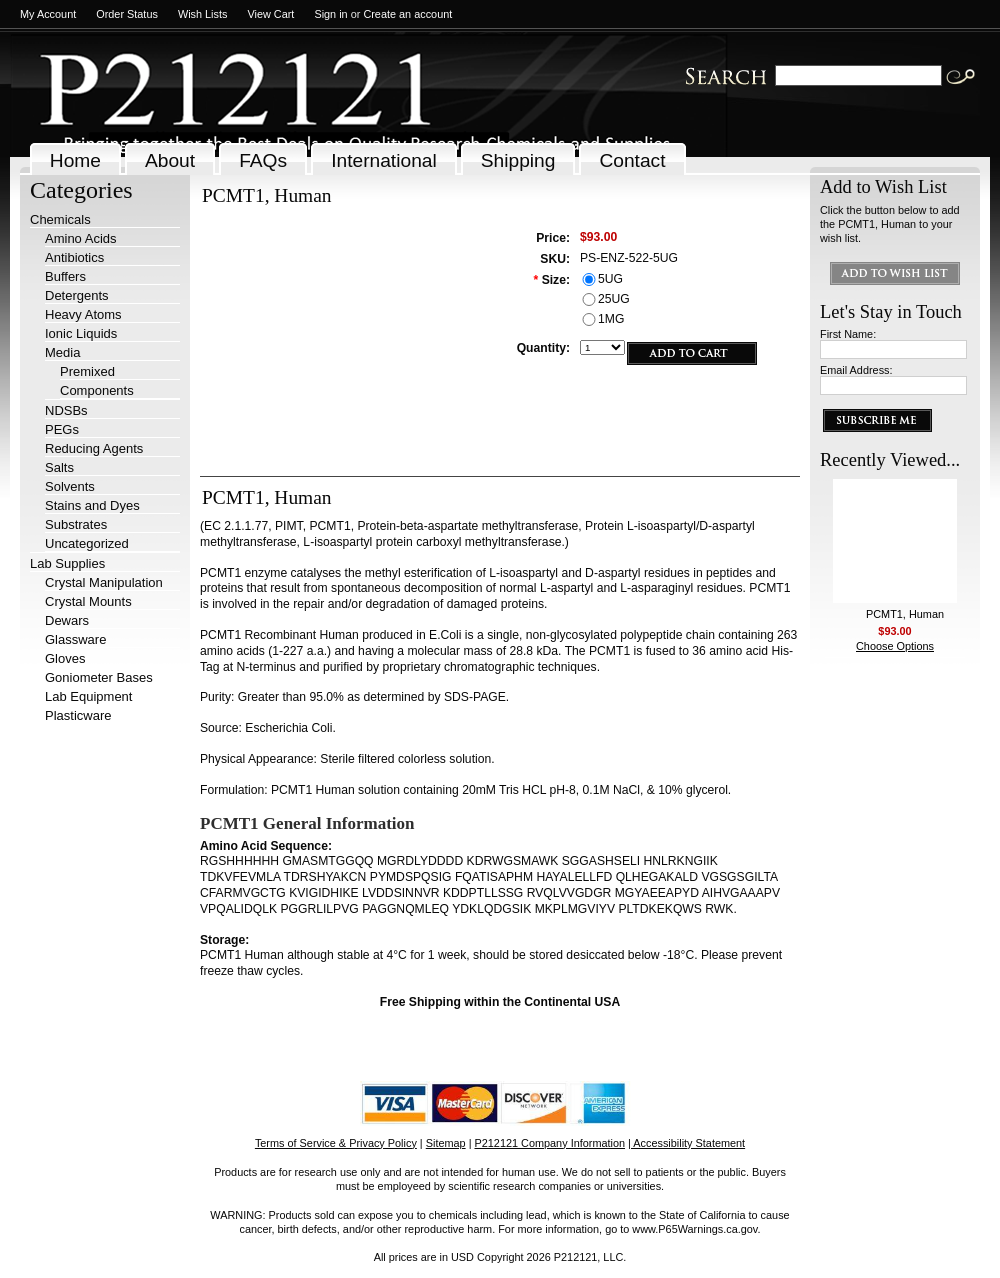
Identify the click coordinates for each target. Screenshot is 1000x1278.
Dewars (67, 620)
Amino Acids (81, 238)
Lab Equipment (88, 696)
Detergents (77, 295)
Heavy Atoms (83, 314)
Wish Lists (203, 14)
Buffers (65, 276)
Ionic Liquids (81, 333)
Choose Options (895, 646)
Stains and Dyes (92, 505)
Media (62, 352)
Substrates (76, 524)
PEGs (62, 429)
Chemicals (60, 219)
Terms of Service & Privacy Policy (336, 1143)
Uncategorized (87, 543)
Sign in (330, 14)
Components (97, 390)
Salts (59, 467)
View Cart (270, 14)
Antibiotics (74, 257)
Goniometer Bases (99, 677)
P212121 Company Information (550, 1143)
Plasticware (78, 715)
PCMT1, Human (905, 614)
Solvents (70, 486)
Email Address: (856, 370)
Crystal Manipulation (104, 582)
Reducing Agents (94, 448)
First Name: (848, 334)
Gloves (65, 658)
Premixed (87, 371)
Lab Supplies (67, 563)
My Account (48, 14)
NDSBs (66, 410)
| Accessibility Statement (686, 1143)
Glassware (75, 639)
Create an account (407, 14)
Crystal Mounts (88, 601)
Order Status (127, 14)
